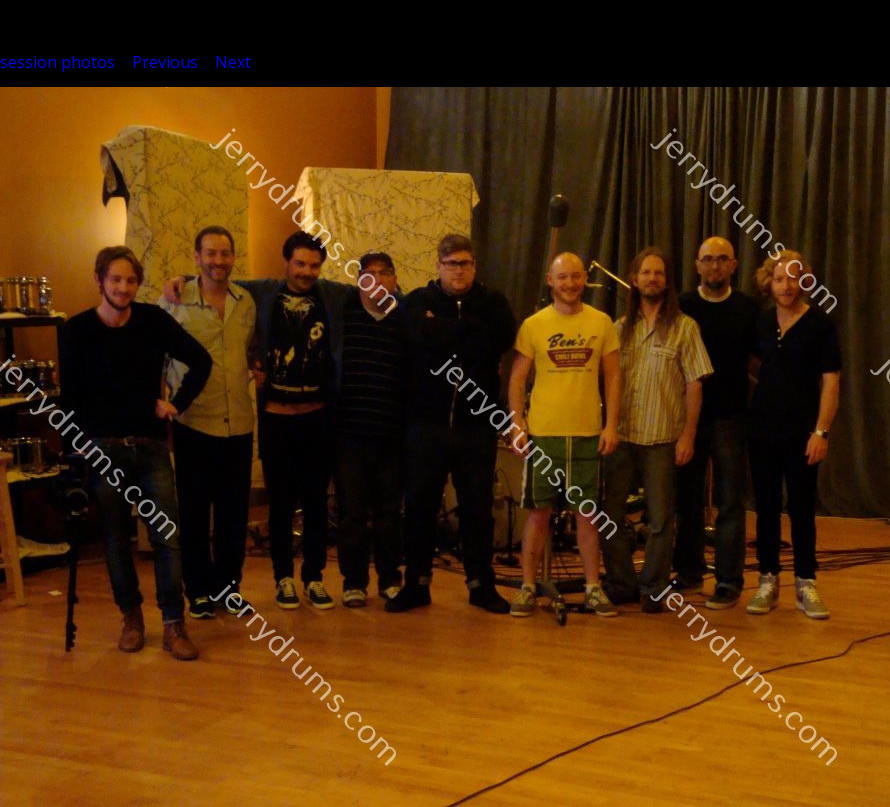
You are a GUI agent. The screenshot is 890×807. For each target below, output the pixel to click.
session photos (57, 62)
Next (233, 62)
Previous (165, 62)
